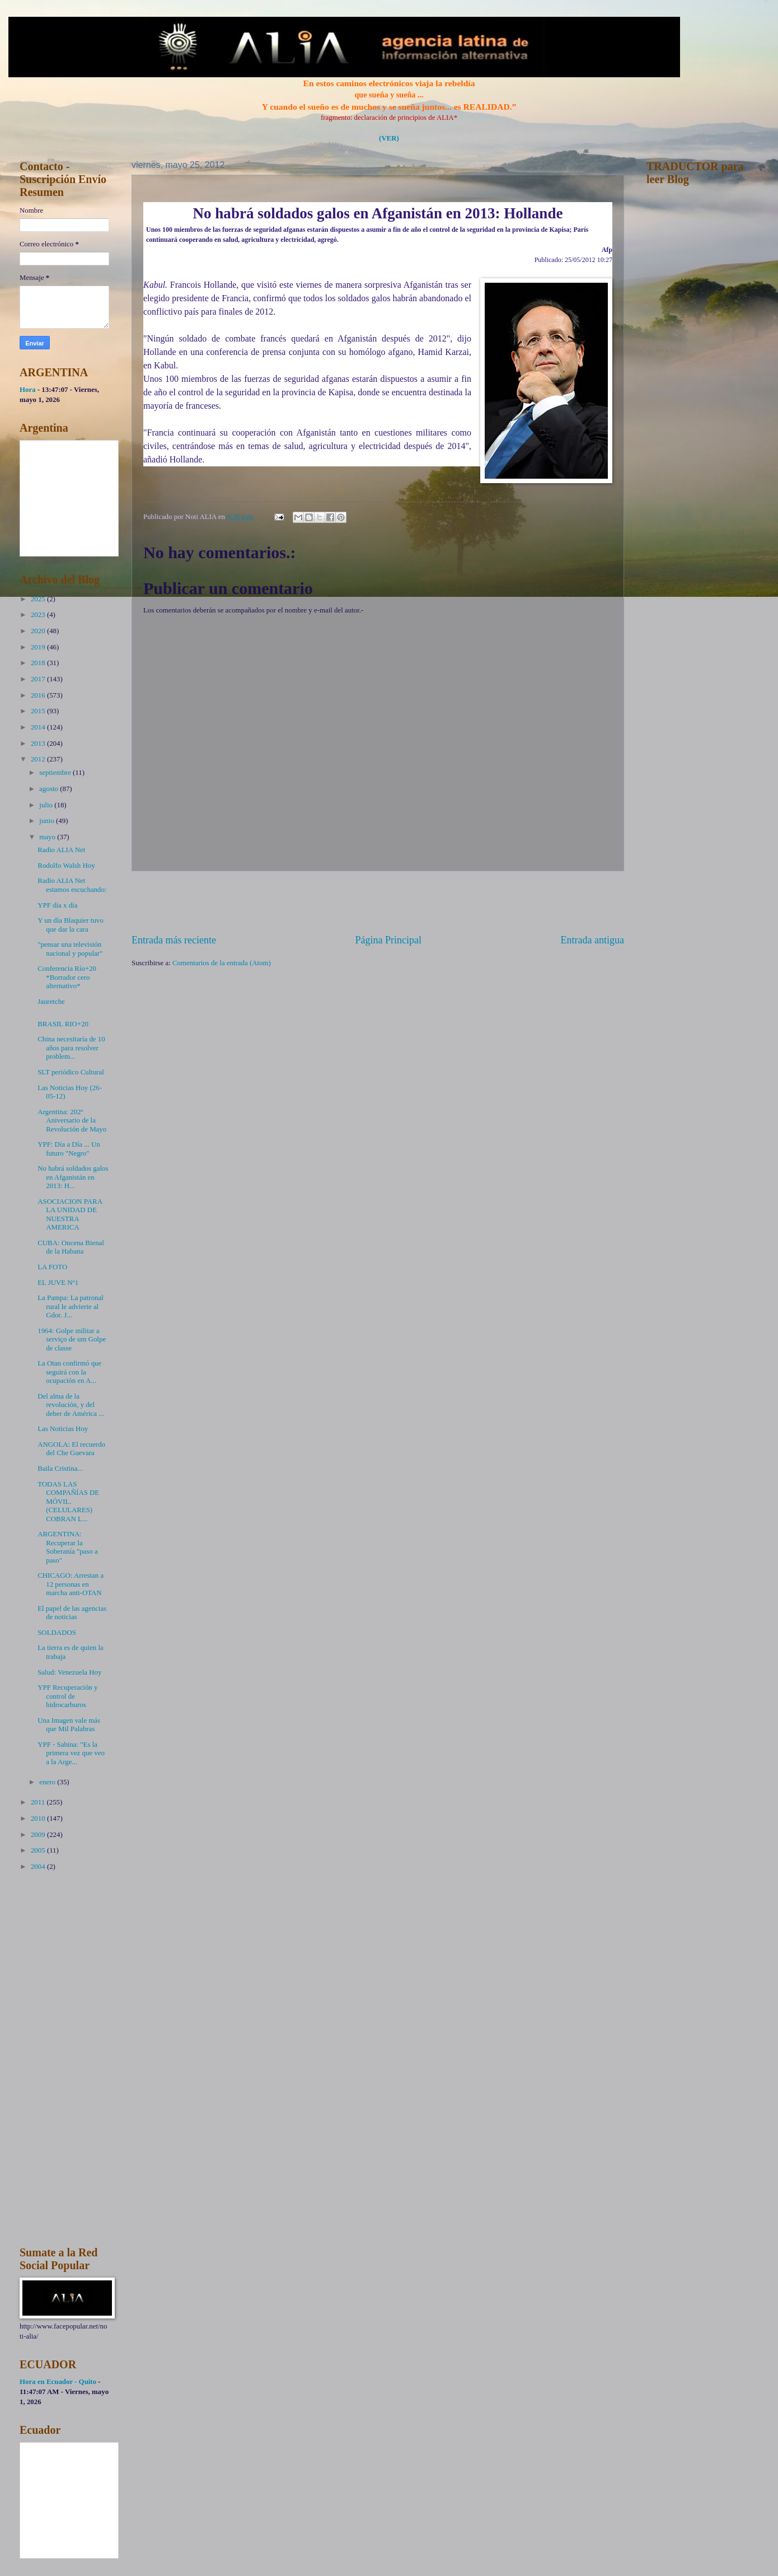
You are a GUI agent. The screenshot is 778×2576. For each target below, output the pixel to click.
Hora (28, 390)
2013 (39, 743)
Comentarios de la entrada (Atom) (221, 963)
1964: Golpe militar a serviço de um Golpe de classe (72, 1339)
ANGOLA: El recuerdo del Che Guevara (71, 1449)
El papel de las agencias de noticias (72, 1613)
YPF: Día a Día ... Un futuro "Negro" (69, 1148)
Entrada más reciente (174, 940)
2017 (39, 679)
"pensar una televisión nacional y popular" (70, 949)
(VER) (389, 138)
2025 (39, 599)
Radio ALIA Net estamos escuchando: (72, 885)
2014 (39, 727)
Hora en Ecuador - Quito (58, 2382)
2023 (39, 615)
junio (47, 821)
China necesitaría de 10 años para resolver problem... (71, 1047)
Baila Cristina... (60, 1468)
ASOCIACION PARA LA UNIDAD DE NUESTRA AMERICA (70, 1214)
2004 (39, 1867)
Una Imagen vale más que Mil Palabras (69, 1725)
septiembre (56, 773)
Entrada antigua (592, 940)
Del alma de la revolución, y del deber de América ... (71, 1405)
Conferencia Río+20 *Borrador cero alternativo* (67, 977)
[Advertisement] (378, 902)
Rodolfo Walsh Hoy (66, 865)
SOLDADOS (57, 1633)
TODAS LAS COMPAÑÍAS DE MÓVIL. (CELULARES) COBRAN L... (68, 1501)
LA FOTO (52, 1267)
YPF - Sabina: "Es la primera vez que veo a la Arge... (71, 1753)
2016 (39, 695)
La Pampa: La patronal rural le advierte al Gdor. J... (71, 1306)
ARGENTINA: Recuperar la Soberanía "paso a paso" (68, 1547)
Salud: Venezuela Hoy (69, 1672)
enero (48, 1782)
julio (46, 805)
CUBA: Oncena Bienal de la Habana (71, 1247)
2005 (39, 1850)
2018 (39, 663)
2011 (39, 1802)
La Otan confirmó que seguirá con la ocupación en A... (69, 1372)
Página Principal (388, 940)
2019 (39, 647)
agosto (49, 789)
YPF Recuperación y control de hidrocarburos (67, 1696)
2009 (39, 1835)
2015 (39, 711)
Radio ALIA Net (61, 850)
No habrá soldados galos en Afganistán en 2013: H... (73, 1177)
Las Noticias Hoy (63, 1429)
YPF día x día (57, 905)
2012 (39, 759)
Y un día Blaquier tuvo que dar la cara (71, 925)
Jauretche (51, 1002)
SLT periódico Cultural (71, 1072)
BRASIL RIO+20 (63, 1024)
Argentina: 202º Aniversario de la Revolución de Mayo (72, 1120)
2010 (39, 1818)
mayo (48, 837)
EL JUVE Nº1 (58, 1283)
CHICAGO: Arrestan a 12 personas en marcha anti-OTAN (71, 1584)
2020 (39, 631)
